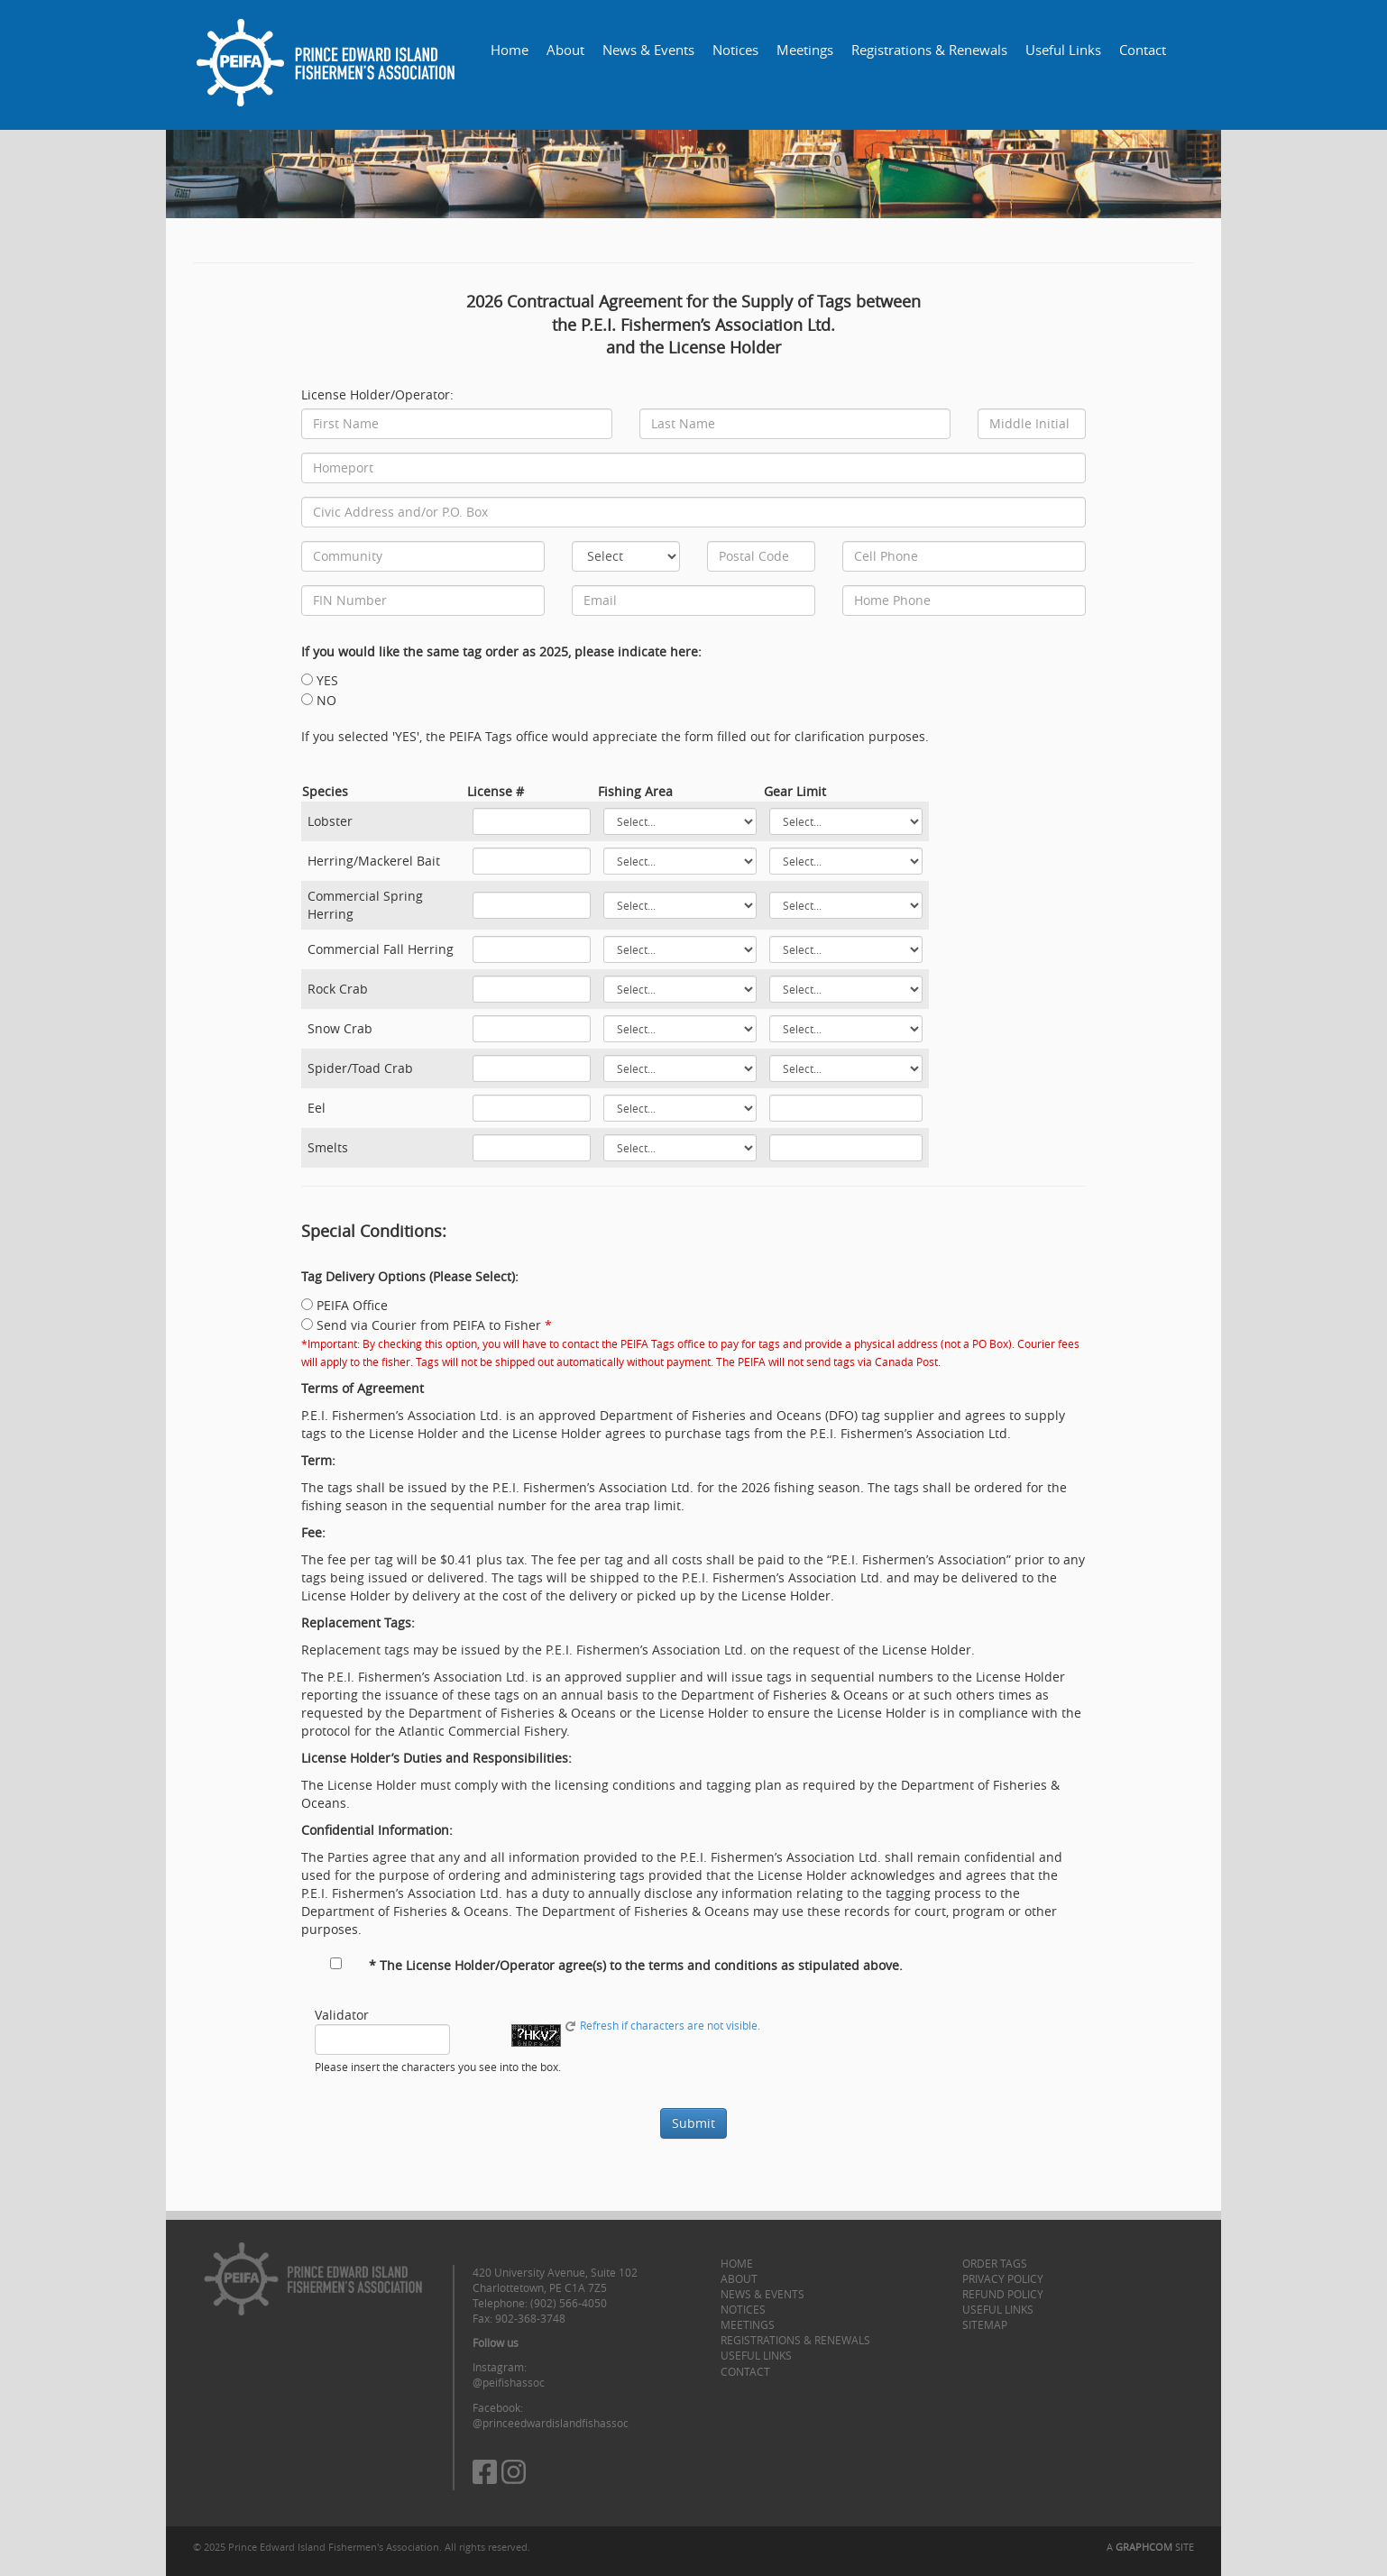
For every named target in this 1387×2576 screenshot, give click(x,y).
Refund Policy (1002, 2294)
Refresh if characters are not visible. (662, 2025)
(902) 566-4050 (568, 2303)
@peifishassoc (509, 2382)
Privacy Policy (1002, 2278)
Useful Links (1063, 50)
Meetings (804, 50)
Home (509, 50)
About (565, 50)
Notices (735, 50)
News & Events (648, 50)
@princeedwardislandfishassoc (551, 2423)
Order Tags (994, 2263)
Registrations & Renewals (929, 50)
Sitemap (984, 2324)
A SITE (1150, 2546)
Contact (1142, 50)
